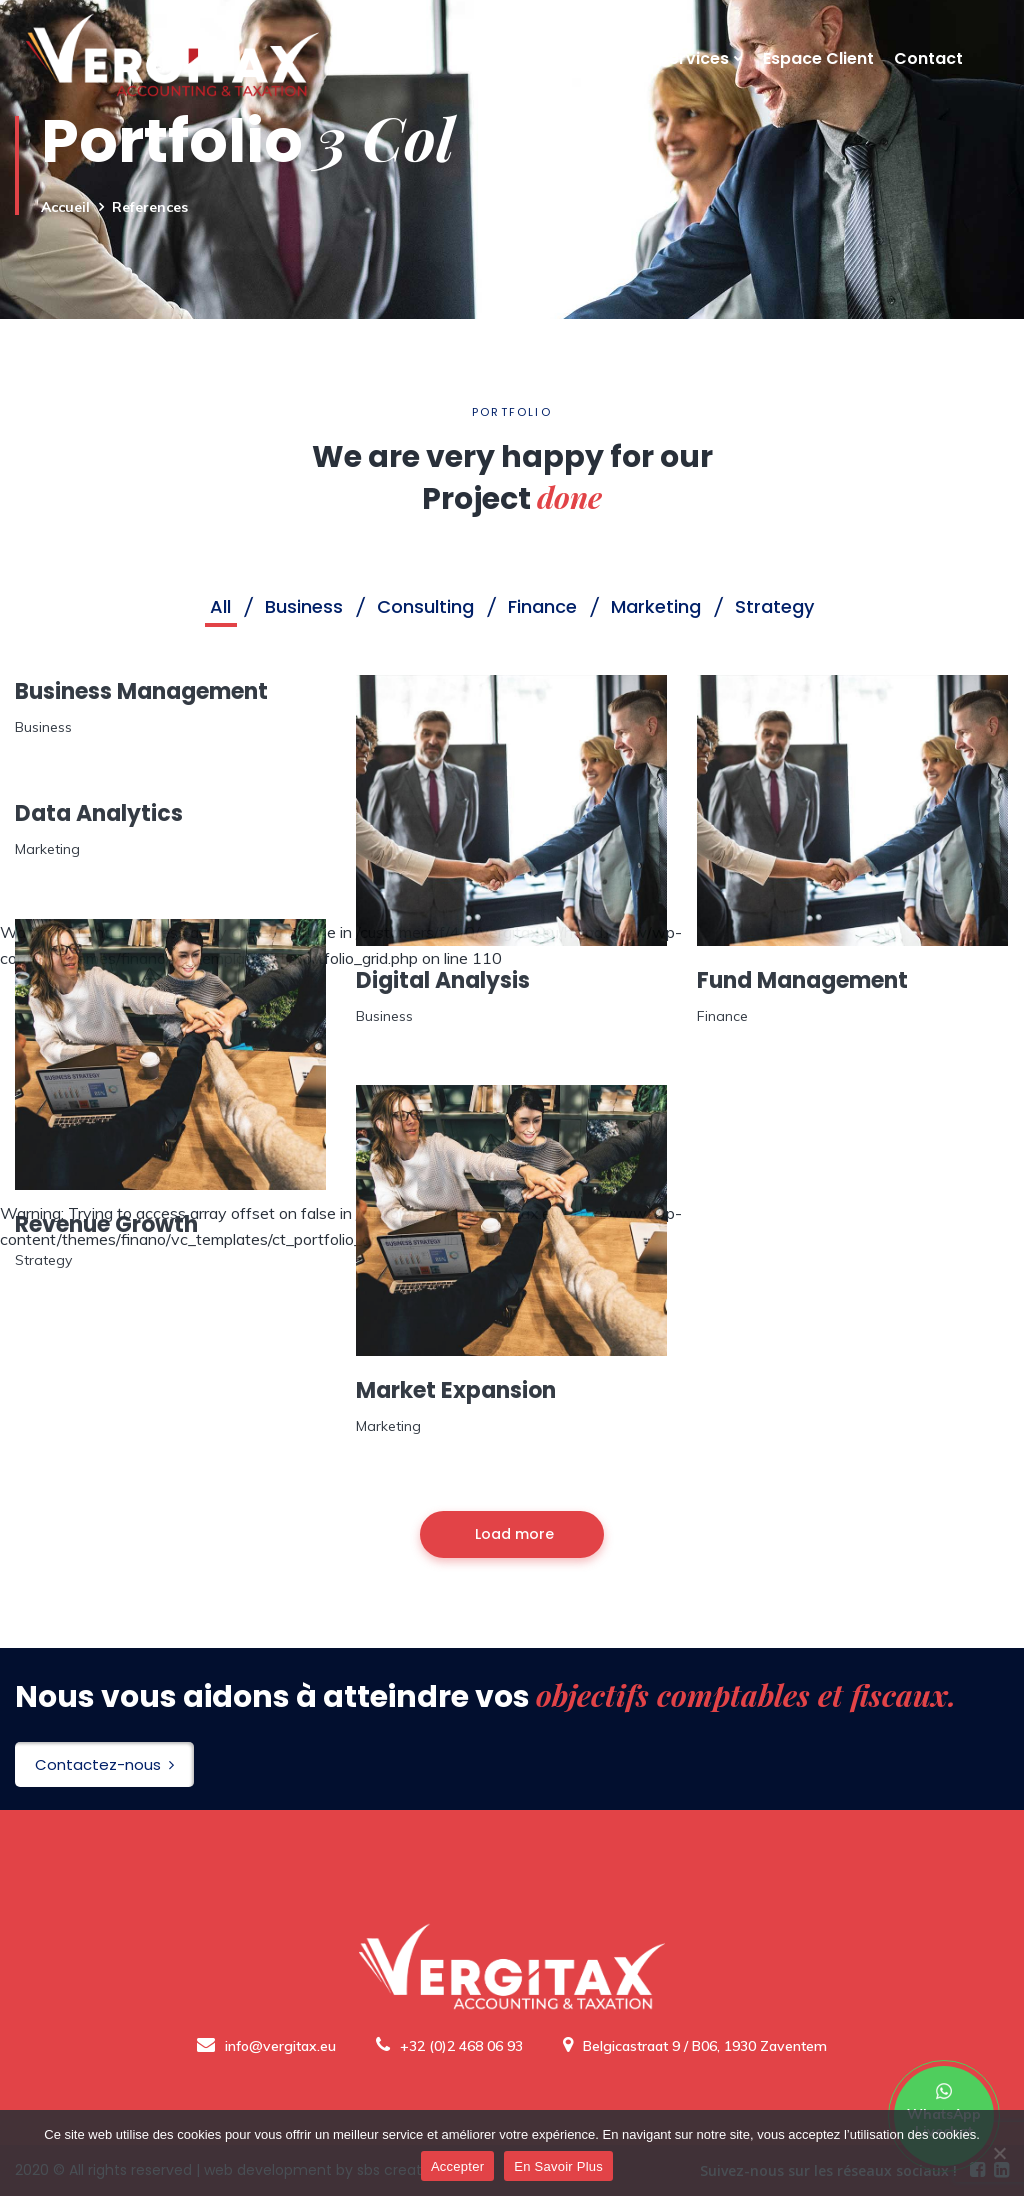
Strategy (43, 1260)
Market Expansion (456, 1390)
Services (694, 83)
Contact (928, 83)
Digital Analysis (443, 980)
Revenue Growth (106, 1224)
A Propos (602, 83)
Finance (722, 1016)
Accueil (515, 83)
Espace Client (818, 83)
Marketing (47, 849)
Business (43, 727)
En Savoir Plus (558, 2166)
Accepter (457, 2166)
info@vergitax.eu (266, 2046)
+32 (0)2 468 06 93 (449, 2046)
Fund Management (802, 980)
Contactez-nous (104, 1764)
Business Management (141, 691)
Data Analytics (99, 813)
